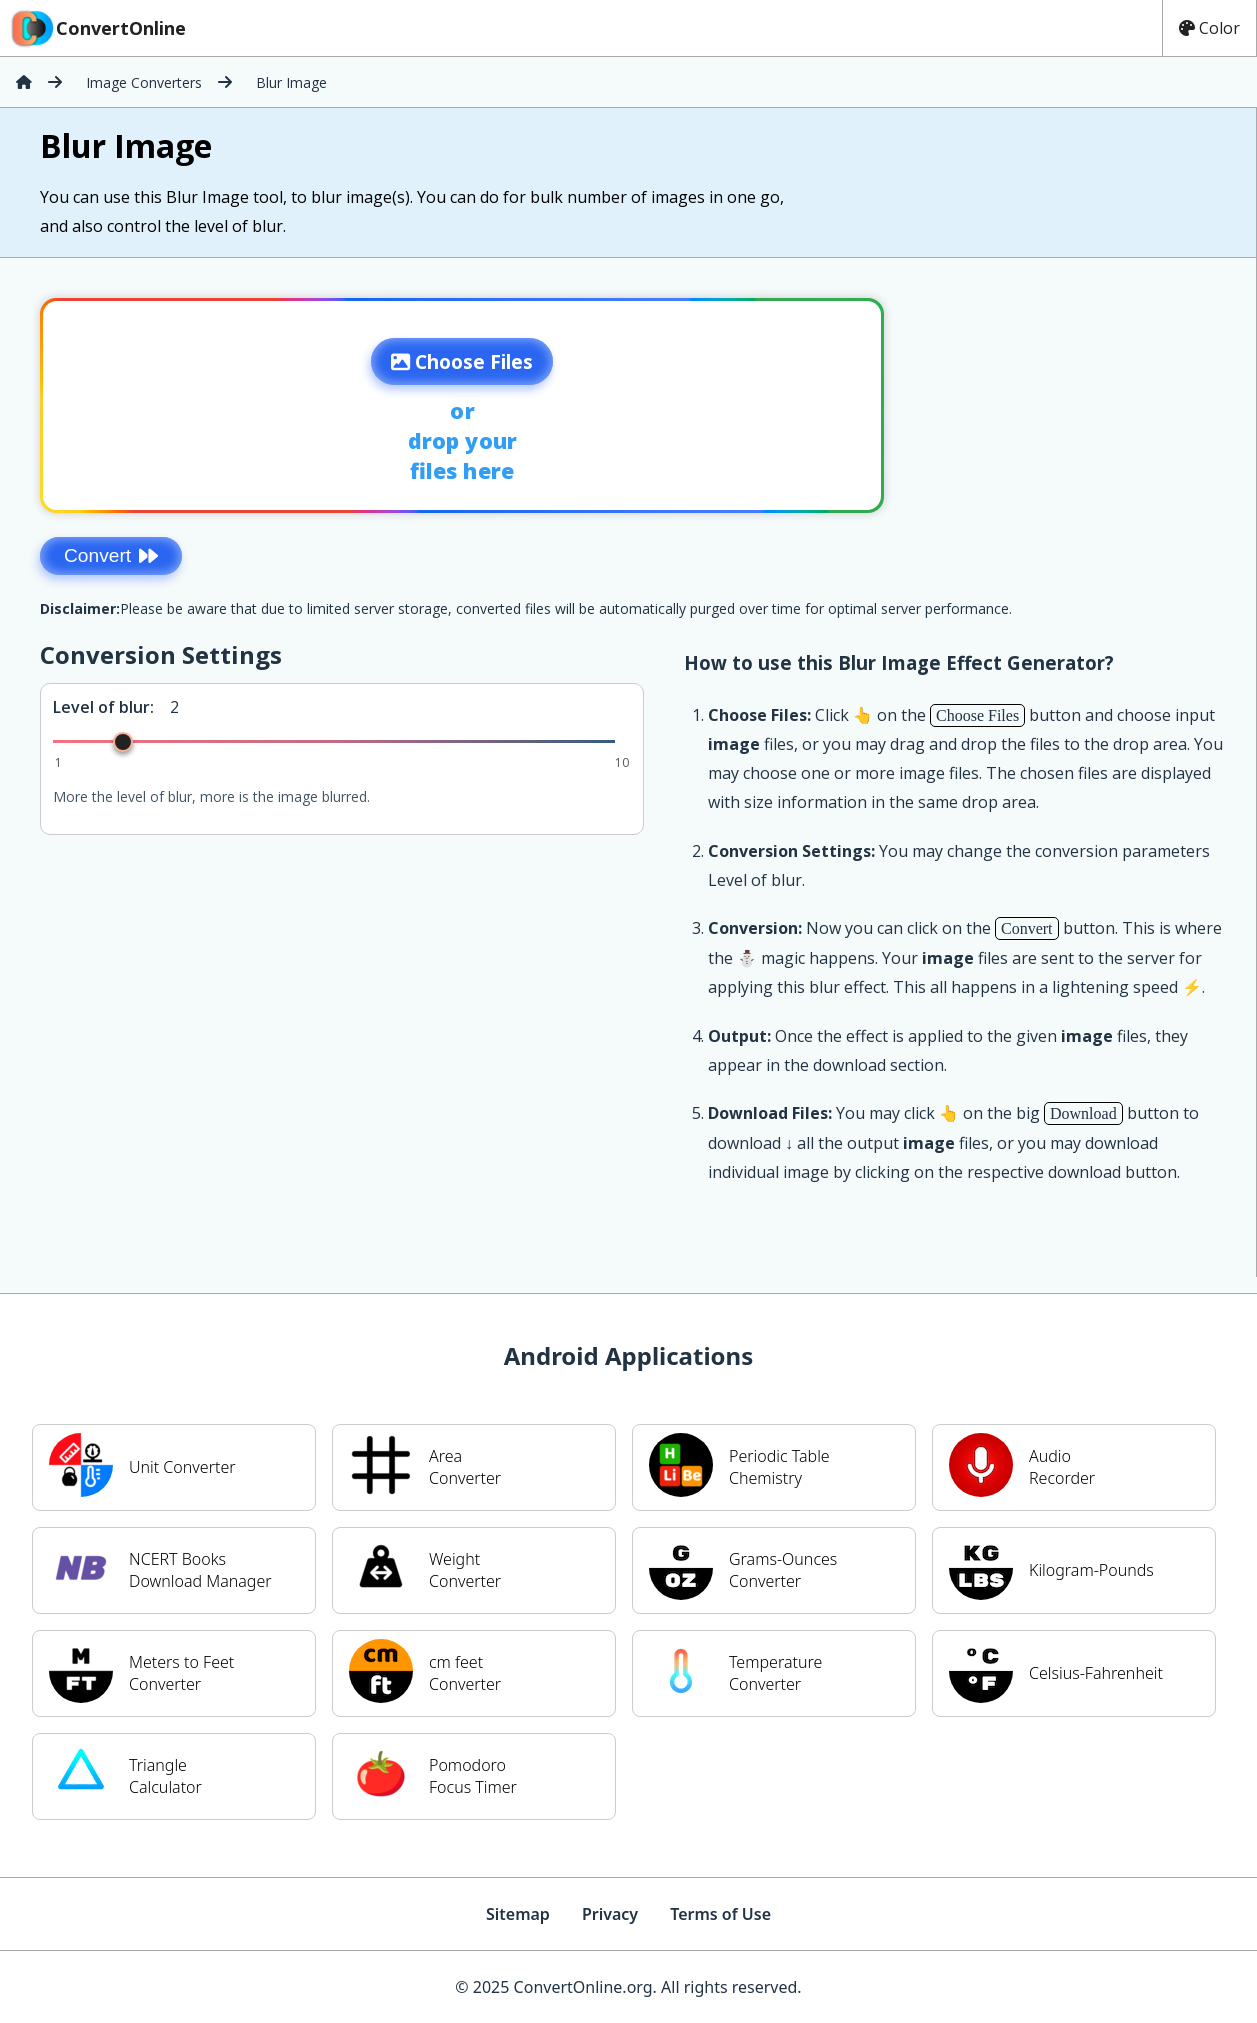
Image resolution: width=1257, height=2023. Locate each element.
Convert (111, 555)
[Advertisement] (1090, 399)
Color (1209, 28)
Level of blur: (103, 707)
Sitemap (518, 1914)
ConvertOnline (97, 28)
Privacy (610, 1914)
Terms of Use (720, 1914)
